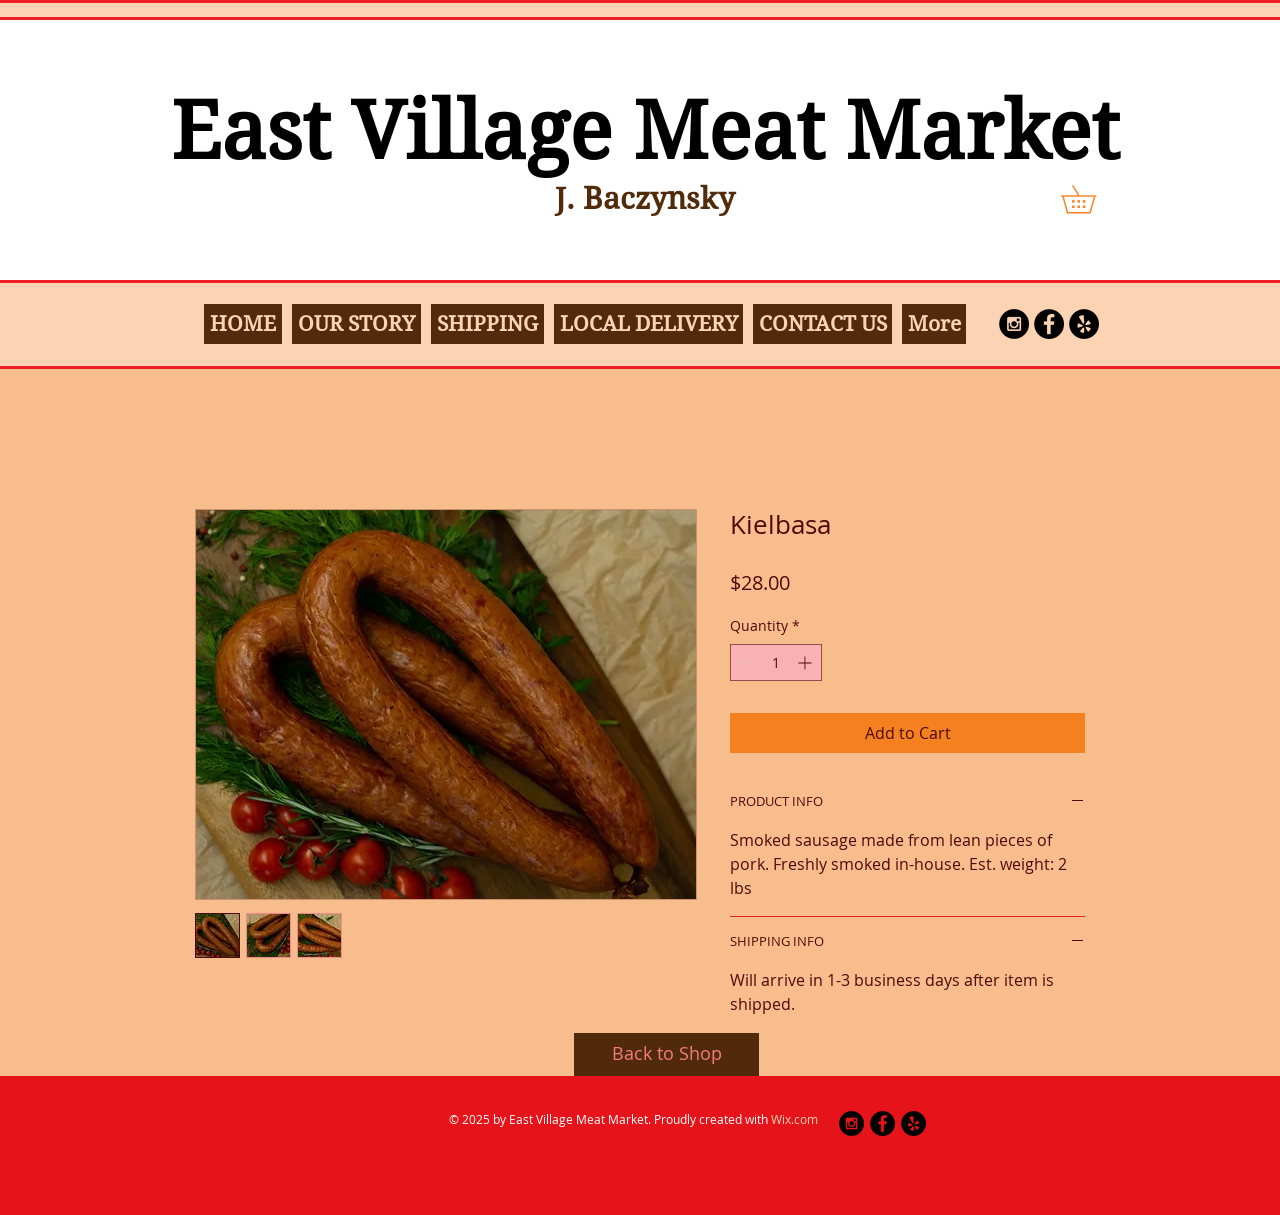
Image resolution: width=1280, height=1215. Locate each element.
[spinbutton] (776, 662)
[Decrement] (745, 662)
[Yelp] (1084, 324)
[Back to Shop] (666, 1054)
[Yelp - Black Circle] (913, 1123)
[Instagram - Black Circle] (1014, 324)
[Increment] (806, 662)
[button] (1092, 199)
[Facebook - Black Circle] (1049, 324)
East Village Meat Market (645, 131)
